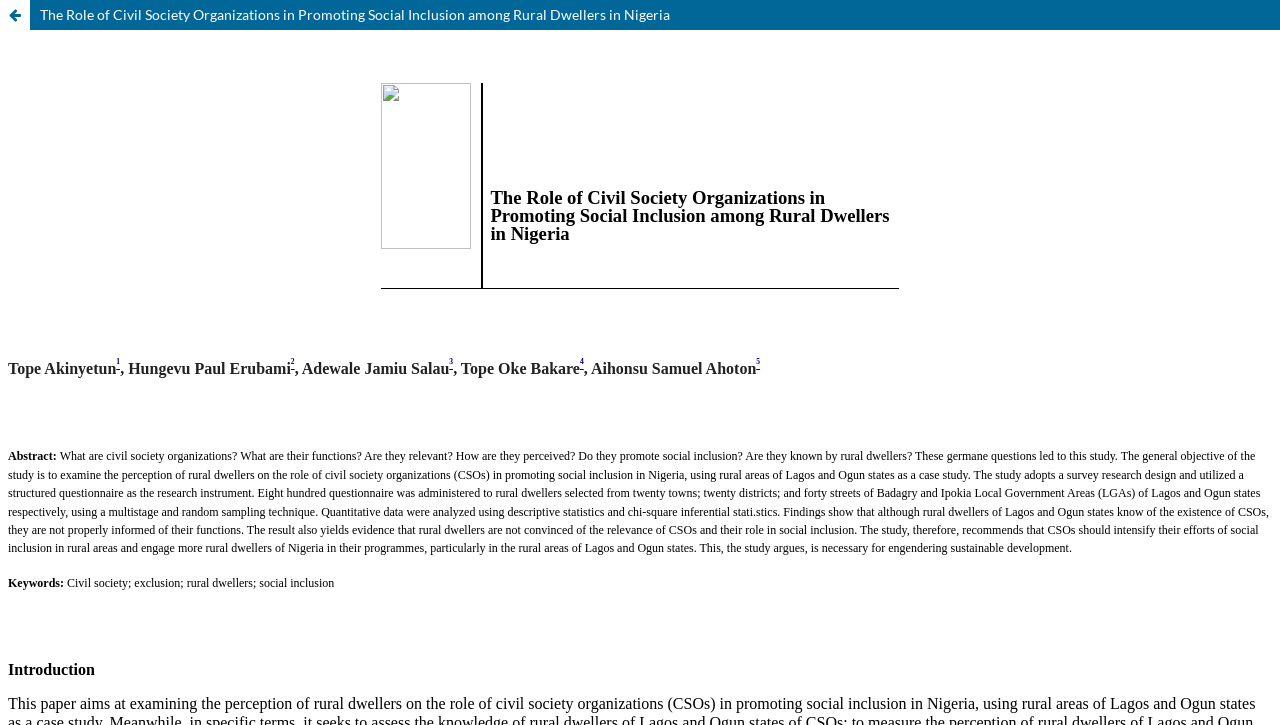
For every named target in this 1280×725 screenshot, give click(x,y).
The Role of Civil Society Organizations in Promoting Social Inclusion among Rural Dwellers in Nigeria (355, 14)
